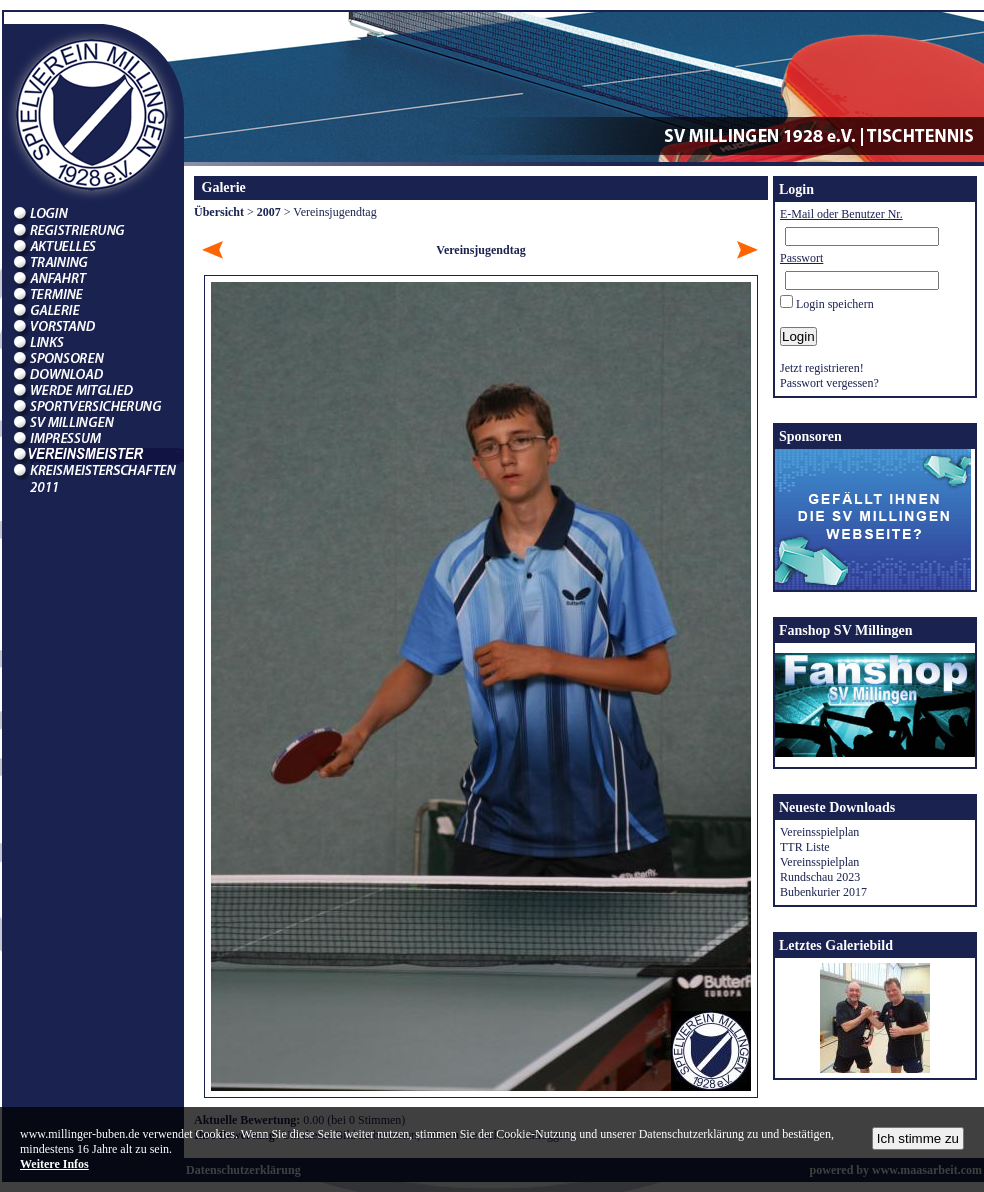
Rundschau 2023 (820, 877)
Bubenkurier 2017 (823, 892)
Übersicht (219, 212)
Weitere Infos (54, 1164)
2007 (269, 212)
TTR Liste (805, 847)
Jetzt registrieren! (822, 368)
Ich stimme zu (918, 1138)
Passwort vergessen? (829, 383)
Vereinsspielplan (819, 832)
